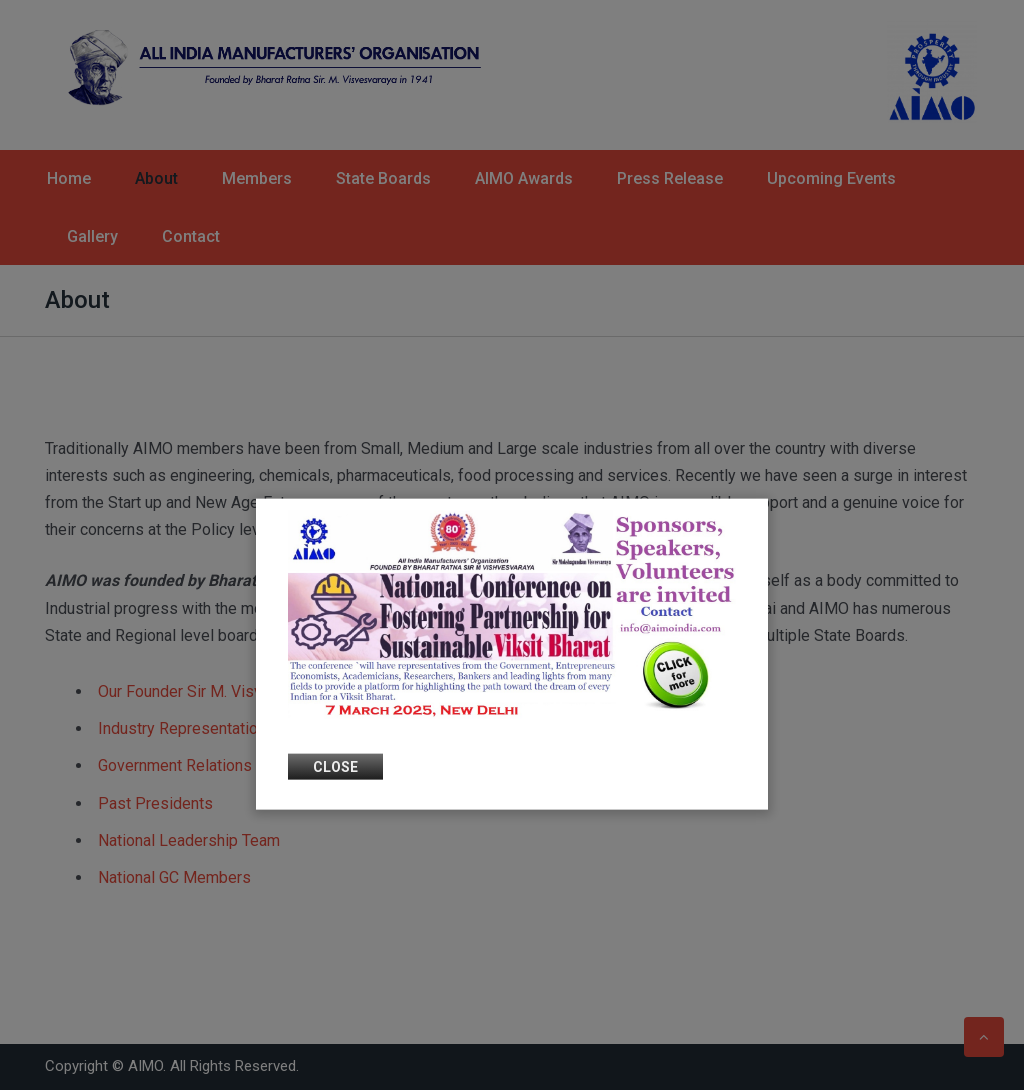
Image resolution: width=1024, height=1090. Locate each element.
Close (335, 766)
